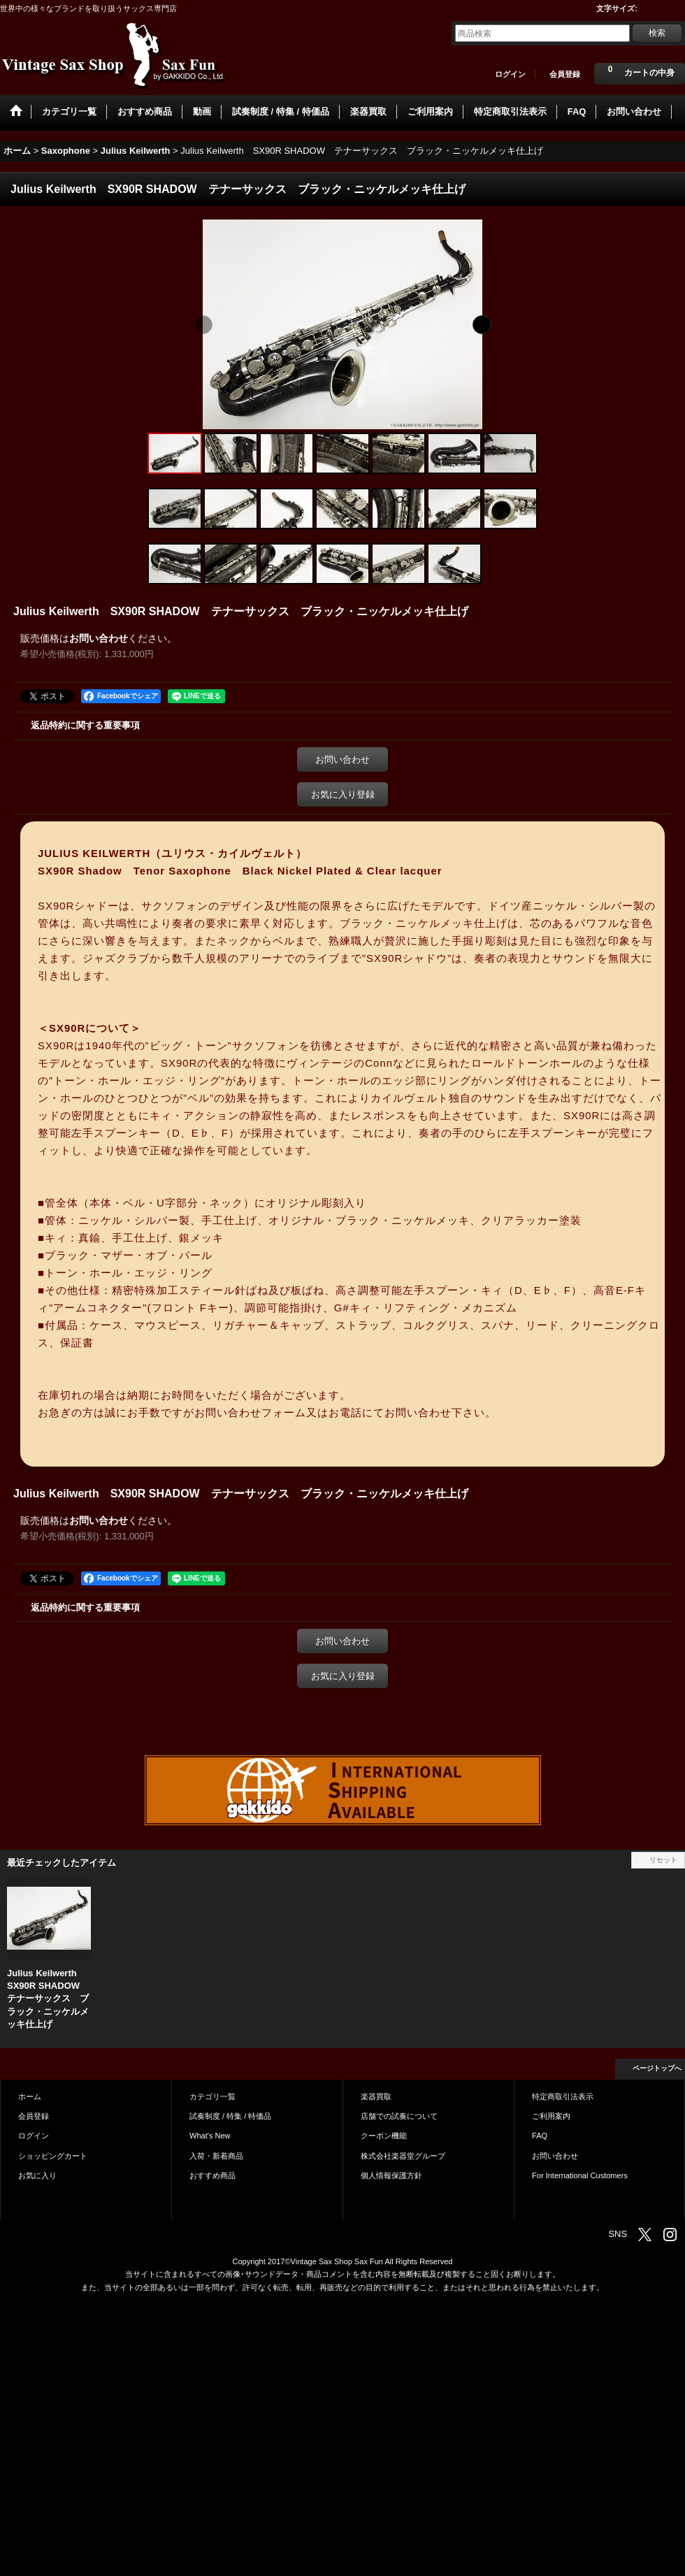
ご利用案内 (551, 2116)
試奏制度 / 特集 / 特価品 (230, 2116)
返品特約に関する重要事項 (85, 725)
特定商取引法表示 (562, 2096)
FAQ (539, 2135)
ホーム (29, 2096)
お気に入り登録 (343, 794)
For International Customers (580, 2175)
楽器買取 (376, 2096)
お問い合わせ (98, 638)
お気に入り (37, 2175)
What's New (210, 2135)
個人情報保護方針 (391, 2175)
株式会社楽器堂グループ (403, 2156)
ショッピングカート (52, 2156)
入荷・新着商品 (216, 2156)
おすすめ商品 (212, 2175)
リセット (663, 1860)
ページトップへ (657, 2068)
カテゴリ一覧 (212, 2096)
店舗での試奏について (399, 2116)
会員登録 (564, 74)
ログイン (510, 74)
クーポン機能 (384, 2135)
